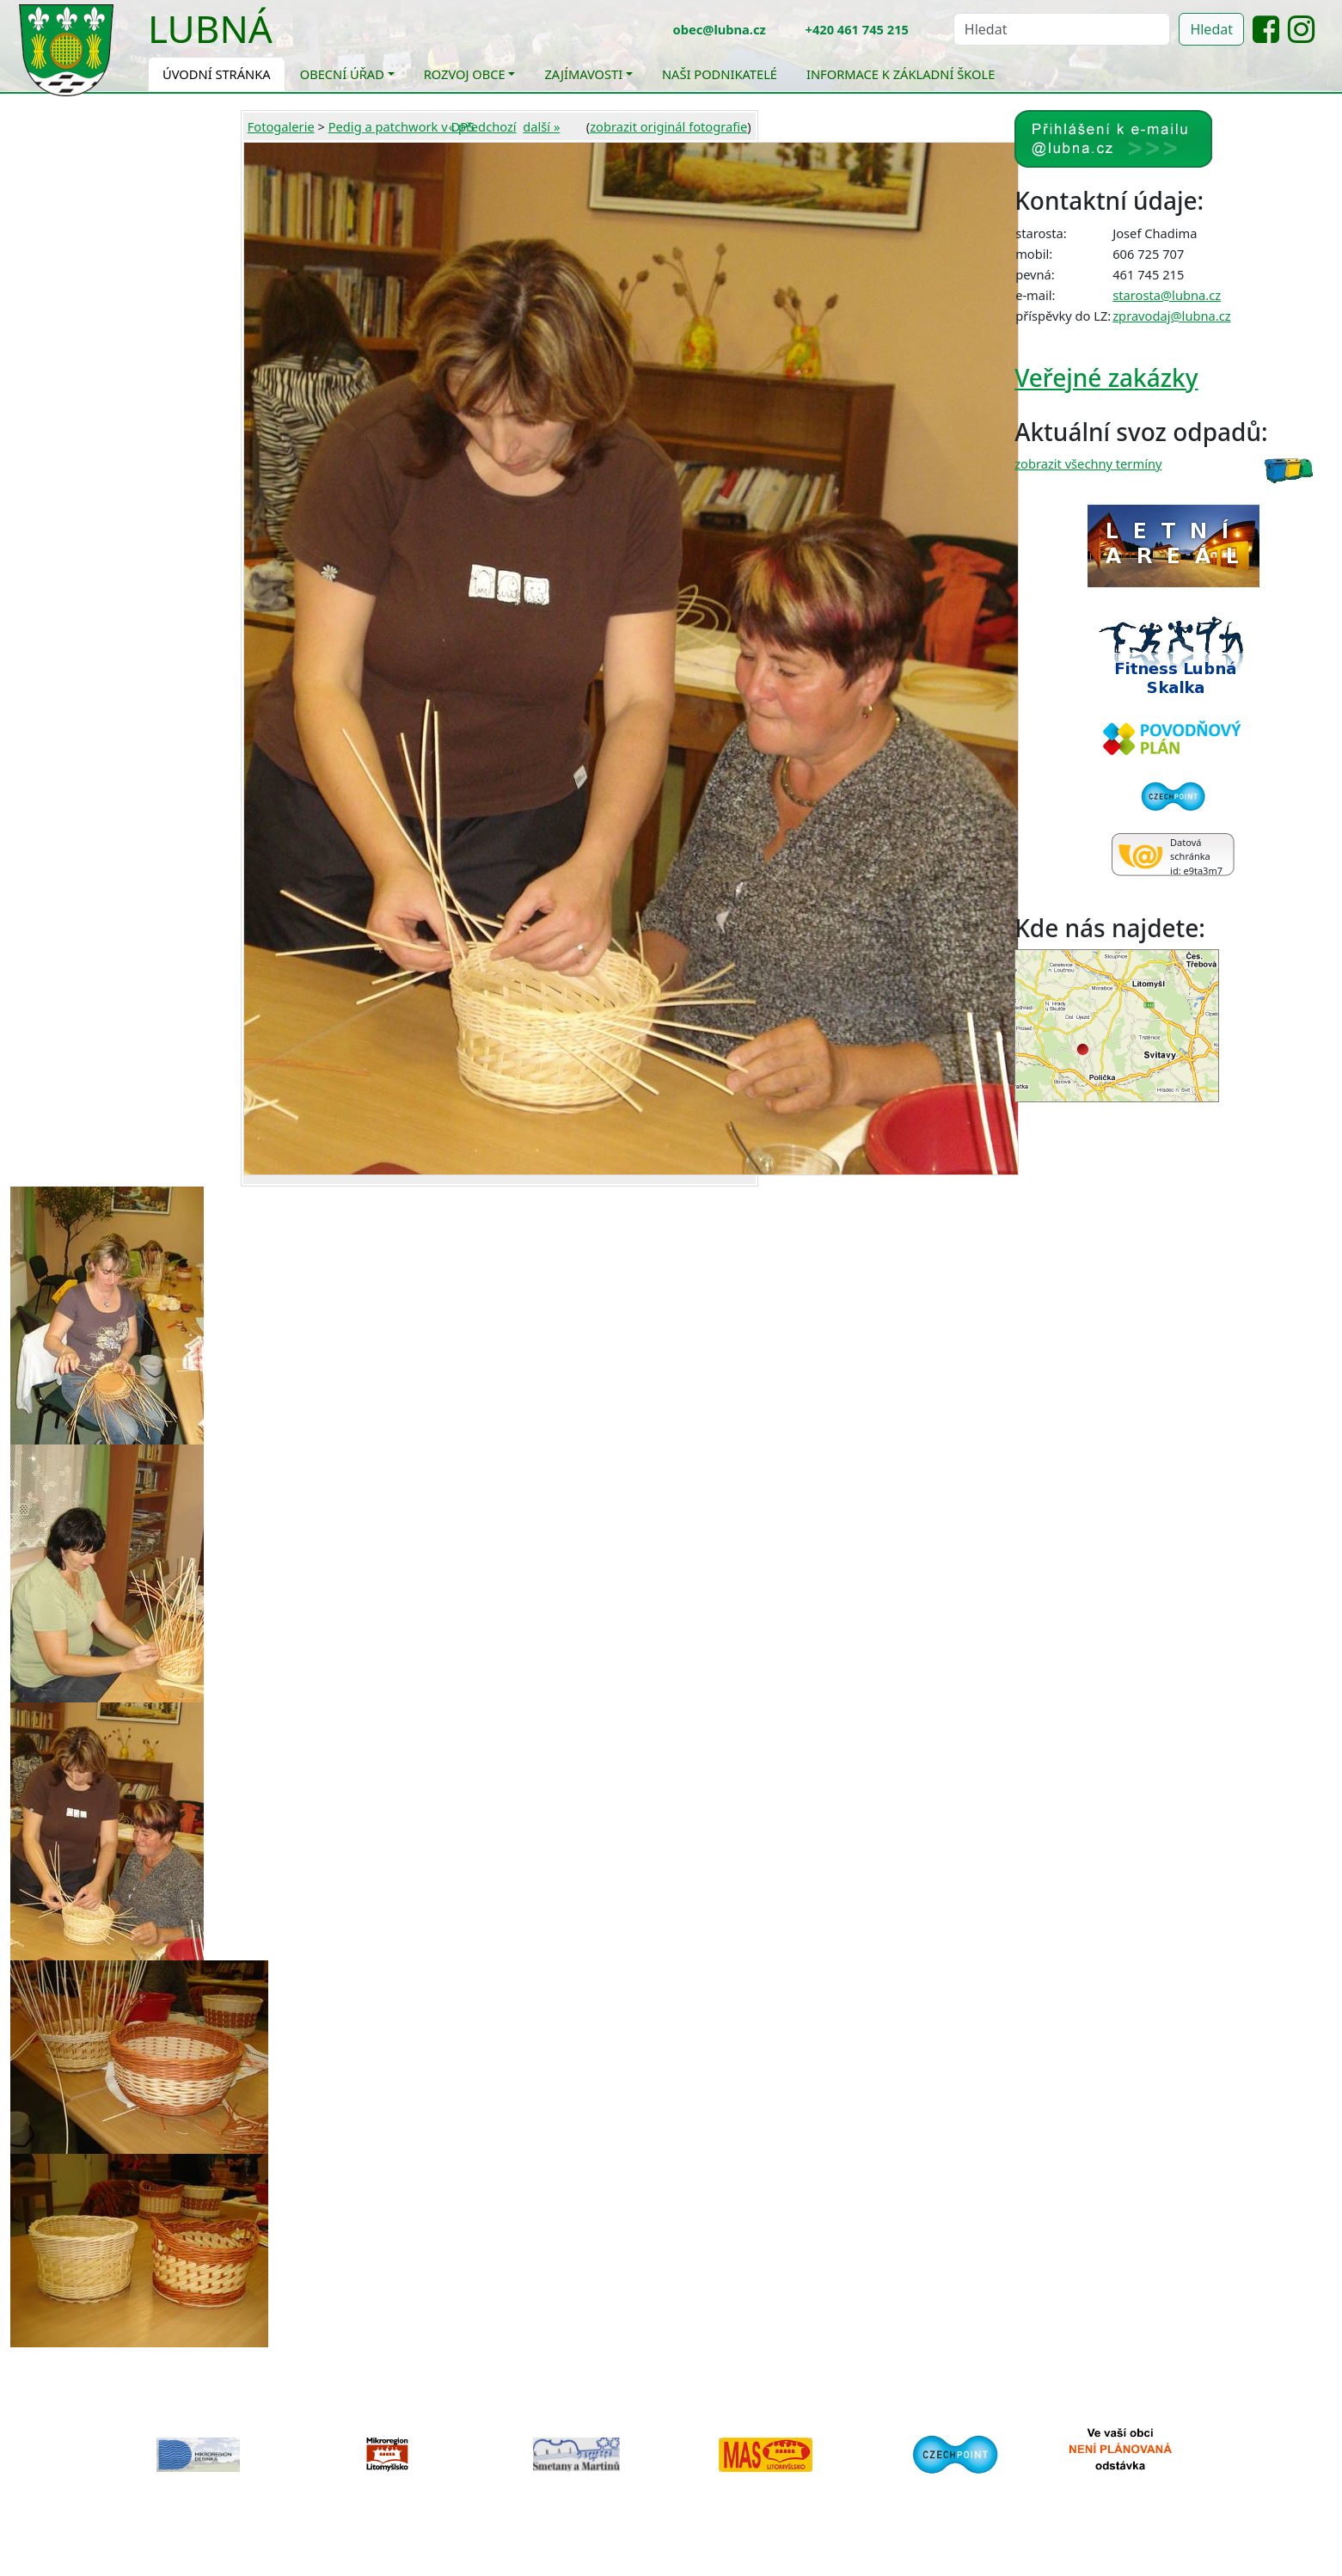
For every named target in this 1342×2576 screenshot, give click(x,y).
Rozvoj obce (465, 74)
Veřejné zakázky (1106, 377)
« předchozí (483, 126)
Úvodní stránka (216, 74)
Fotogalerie (281, 126)
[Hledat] (1062, 29)
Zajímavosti (583, 74)
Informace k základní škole (900, 74)
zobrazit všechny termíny (1087, 463)
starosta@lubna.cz (1166, 295)
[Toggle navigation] (285, 39)
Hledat (1211, 29)
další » (541, 126)
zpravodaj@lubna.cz (1171, 315)
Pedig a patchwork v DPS (401, 126)
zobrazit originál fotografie (668, 126)
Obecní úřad (342, 74)
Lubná (210, 28)
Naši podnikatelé (719, 74)
